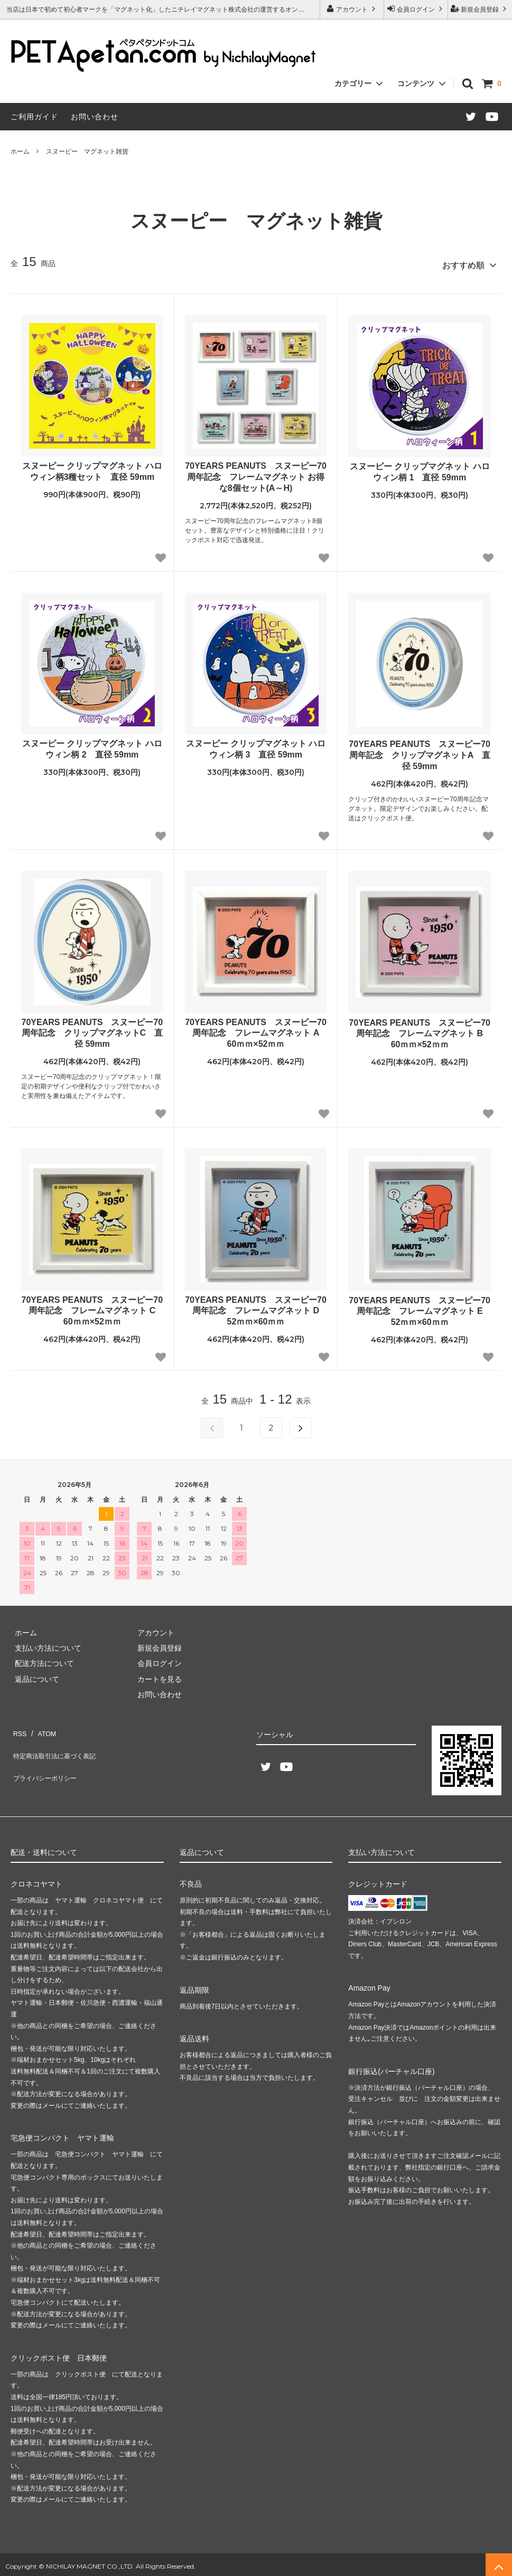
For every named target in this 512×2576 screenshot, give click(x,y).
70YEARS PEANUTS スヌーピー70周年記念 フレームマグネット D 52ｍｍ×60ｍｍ (256, 1306)
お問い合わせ (94, 116)
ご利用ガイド (34, 116)
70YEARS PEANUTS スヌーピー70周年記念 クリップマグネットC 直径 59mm (92, 1029)
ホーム (20, 151)
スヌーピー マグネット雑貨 (87, 151)
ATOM (42, 1727)
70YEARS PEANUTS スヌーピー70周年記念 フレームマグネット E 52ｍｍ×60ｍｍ (420, 1307)
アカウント (352, 8)
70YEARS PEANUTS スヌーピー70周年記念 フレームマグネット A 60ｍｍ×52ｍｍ (256, 1029)
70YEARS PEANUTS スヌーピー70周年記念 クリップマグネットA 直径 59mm (419, 751)
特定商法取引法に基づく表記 (59, 1742)
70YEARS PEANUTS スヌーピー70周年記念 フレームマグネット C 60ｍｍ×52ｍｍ (92, 1306)
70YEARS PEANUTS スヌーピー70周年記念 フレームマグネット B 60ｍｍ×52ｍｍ (420, 1029)
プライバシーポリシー (48, 1758)
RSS (18, 1727)
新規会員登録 (480, 8)
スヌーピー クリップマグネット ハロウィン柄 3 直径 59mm (256, 745)
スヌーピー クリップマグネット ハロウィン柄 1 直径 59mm (420, 468)
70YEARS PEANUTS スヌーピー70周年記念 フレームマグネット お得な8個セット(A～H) (256, 473)
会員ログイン (416, 8)
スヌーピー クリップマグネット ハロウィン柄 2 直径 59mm (92, 745)
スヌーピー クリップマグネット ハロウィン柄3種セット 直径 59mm (92, 468)
